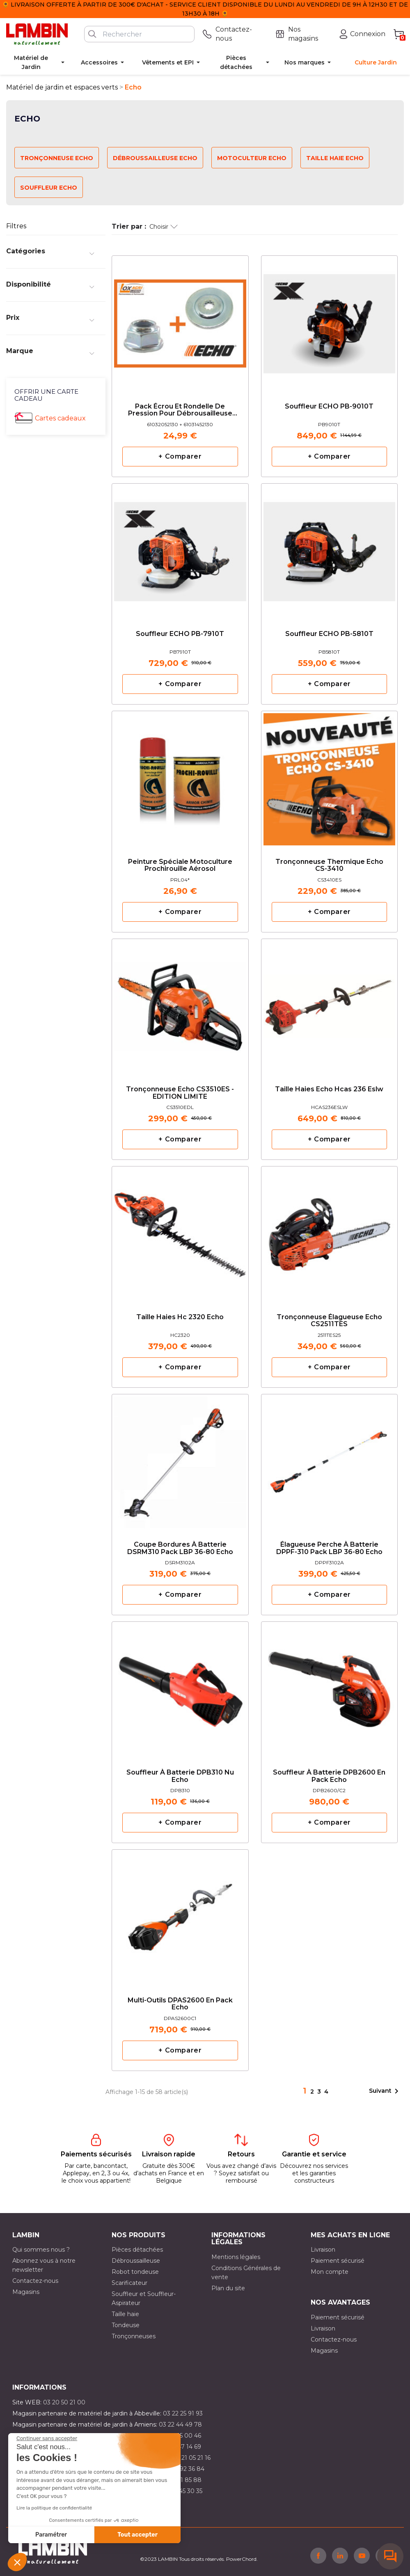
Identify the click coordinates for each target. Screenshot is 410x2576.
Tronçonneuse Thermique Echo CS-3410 (329, 865)
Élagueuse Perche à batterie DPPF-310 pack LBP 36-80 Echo (329, 1548)
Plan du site (228, 2288)
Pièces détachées (137, 2249)
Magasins (25, 2292)
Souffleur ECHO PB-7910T (180, 634)
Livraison (323, 2249)
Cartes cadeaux (60, 418)
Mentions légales (235, 2257)
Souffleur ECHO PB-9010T (329, 406)
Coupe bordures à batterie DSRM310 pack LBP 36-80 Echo (180, 1548)
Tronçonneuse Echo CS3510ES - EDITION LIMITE (180, 1093)
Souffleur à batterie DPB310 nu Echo (180, 1776)
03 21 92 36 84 (183, 2469)
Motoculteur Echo (251, 158)
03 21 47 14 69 (181, 2446)
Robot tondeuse (135, 2271)
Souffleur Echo (48, 187)
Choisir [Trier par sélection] (163, 226)
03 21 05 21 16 (191, 2457)
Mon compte (329, 2271)
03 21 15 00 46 (181, 2435)
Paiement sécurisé (337, 2260)
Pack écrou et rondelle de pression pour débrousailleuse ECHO (180, 410)
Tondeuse (126, 2325)
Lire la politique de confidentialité (54, 2508)
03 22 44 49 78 (180, 2424)
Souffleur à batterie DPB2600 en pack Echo (329, 1776)
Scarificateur (129, 2283)
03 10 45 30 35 (182, 2491)
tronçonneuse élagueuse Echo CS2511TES (329, 1320)
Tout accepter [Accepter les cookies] (137, 2534)
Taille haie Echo (335, 158)
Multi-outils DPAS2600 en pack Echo (180, 2004)
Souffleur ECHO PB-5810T (329, 634)
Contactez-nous (35, 2280)
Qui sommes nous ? (41, 2249)
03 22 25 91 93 (183, 2413)
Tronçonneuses (134, 2336)
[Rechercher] (139, 34)
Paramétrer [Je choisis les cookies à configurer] (51, 2534)
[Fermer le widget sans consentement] (46, 2438)
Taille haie (125, 2314)
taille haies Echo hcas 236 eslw (329, 1089)
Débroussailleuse (136, 2260)
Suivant (385, 2091)
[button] (17, 2562)
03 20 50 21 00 (64, 2402)
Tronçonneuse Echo (56, 158)
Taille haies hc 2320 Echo (180, 1317)
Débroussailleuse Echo (155, 158)
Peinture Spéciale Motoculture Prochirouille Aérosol (180, 865)
